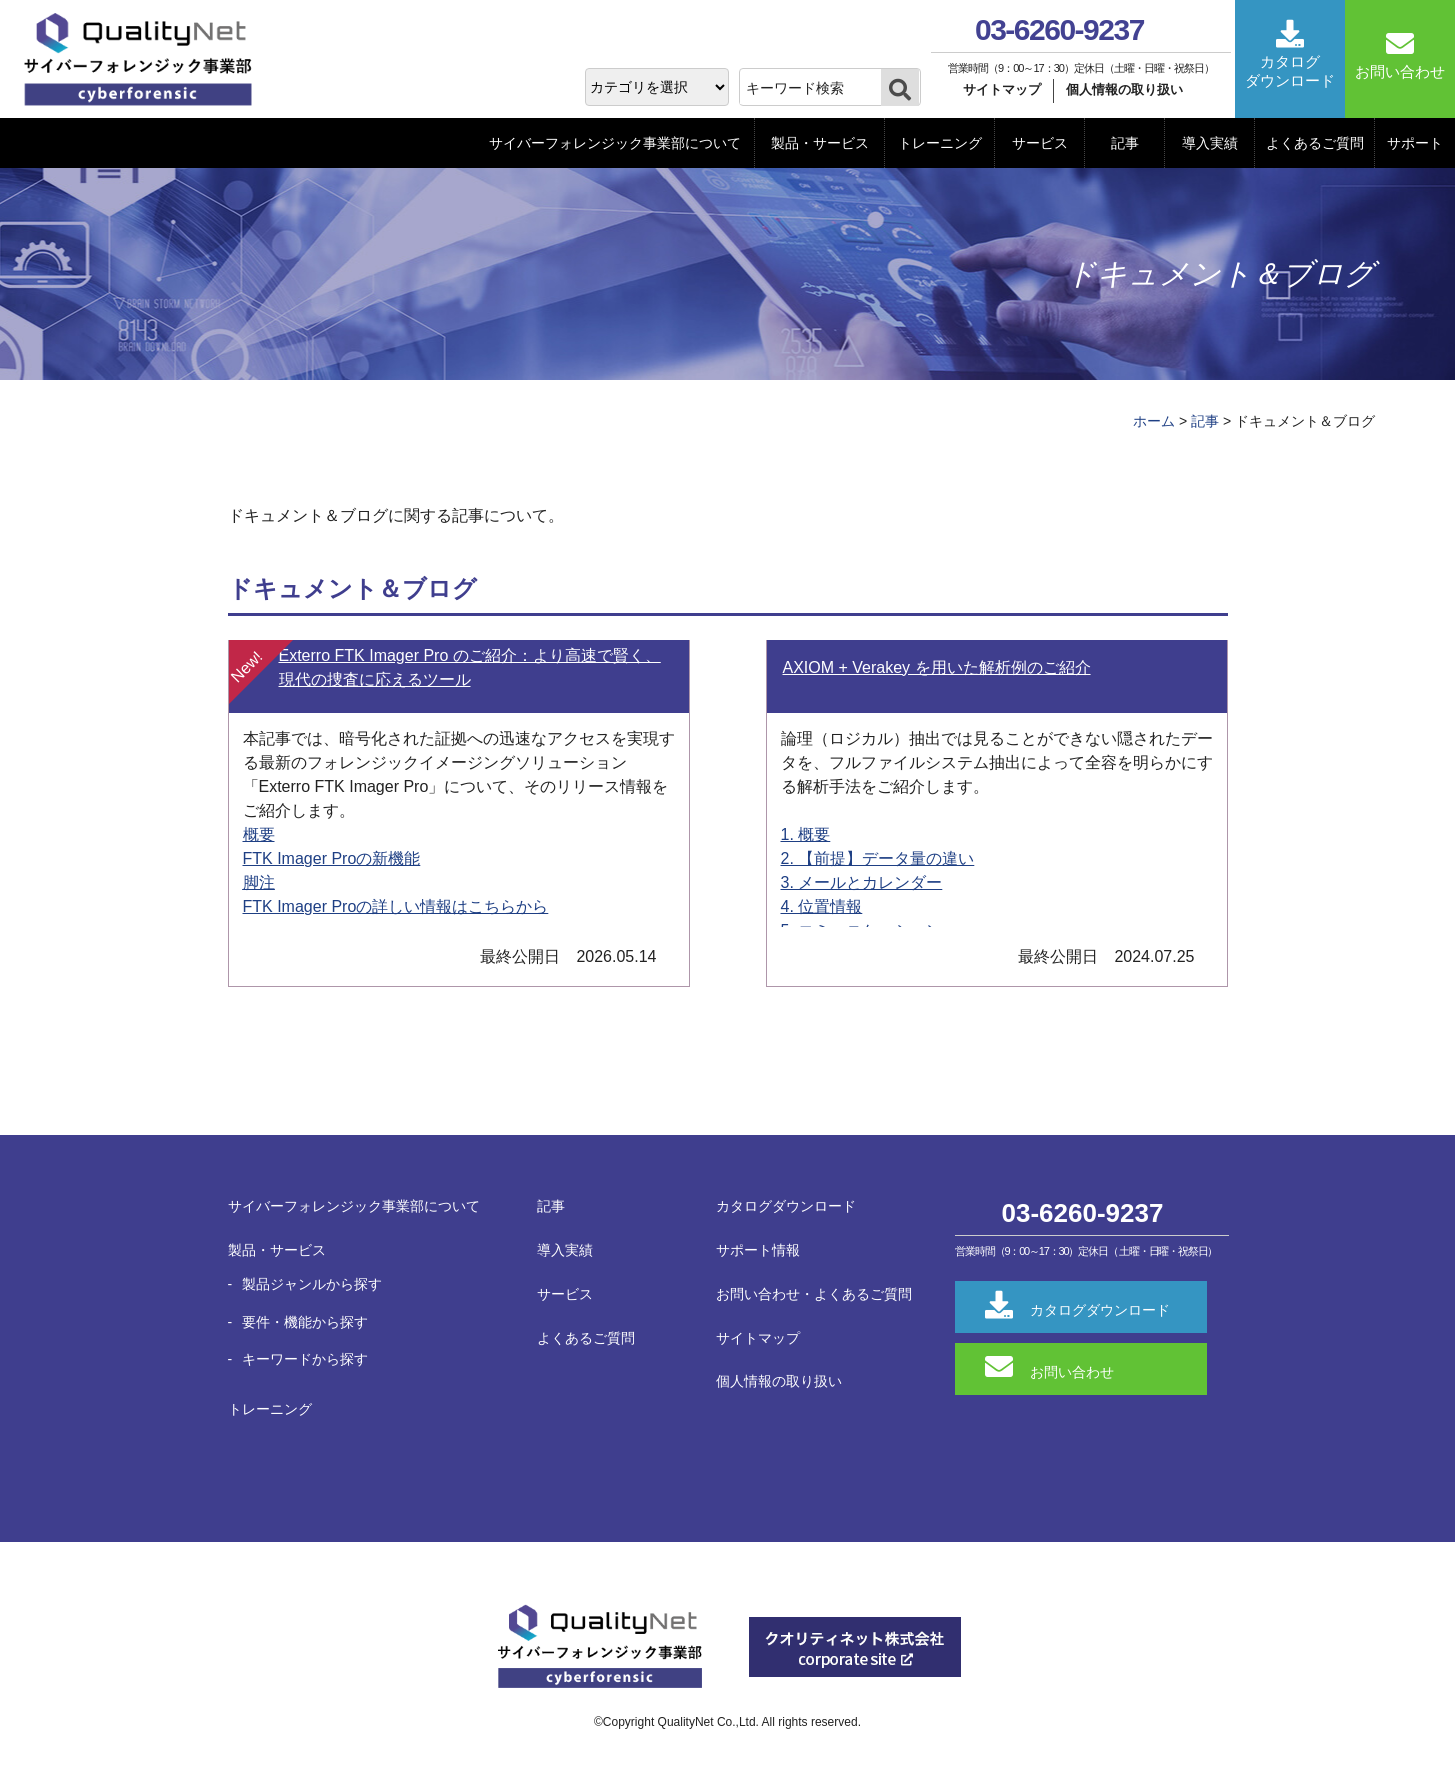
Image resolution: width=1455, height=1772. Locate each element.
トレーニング (940, 143)
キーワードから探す (305, 1359)
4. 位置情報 (822, 906)
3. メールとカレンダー (862, 882)
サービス (1040, 143)
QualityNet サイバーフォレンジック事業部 (145, 60)
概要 (259, 834)
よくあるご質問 (1315, 143)
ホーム (1154, 421)
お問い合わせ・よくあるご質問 (814, 1294)
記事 (1125, 143)
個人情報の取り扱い (1124, 89)
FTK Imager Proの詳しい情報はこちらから (396, 906)
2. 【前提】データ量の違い (878, 858)
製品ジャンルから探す (312, 1284)
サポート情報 (758, 1250)
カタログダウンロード (786, 1206)
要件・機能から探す (305, 1322)
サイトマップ (1002, 89)
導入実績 (1210, 143)
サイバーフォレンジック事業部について (615, 143)
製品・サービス (820, 143)
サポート (1415, 143)
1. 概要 (806, 834)
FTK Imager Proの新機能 (332, 858)
